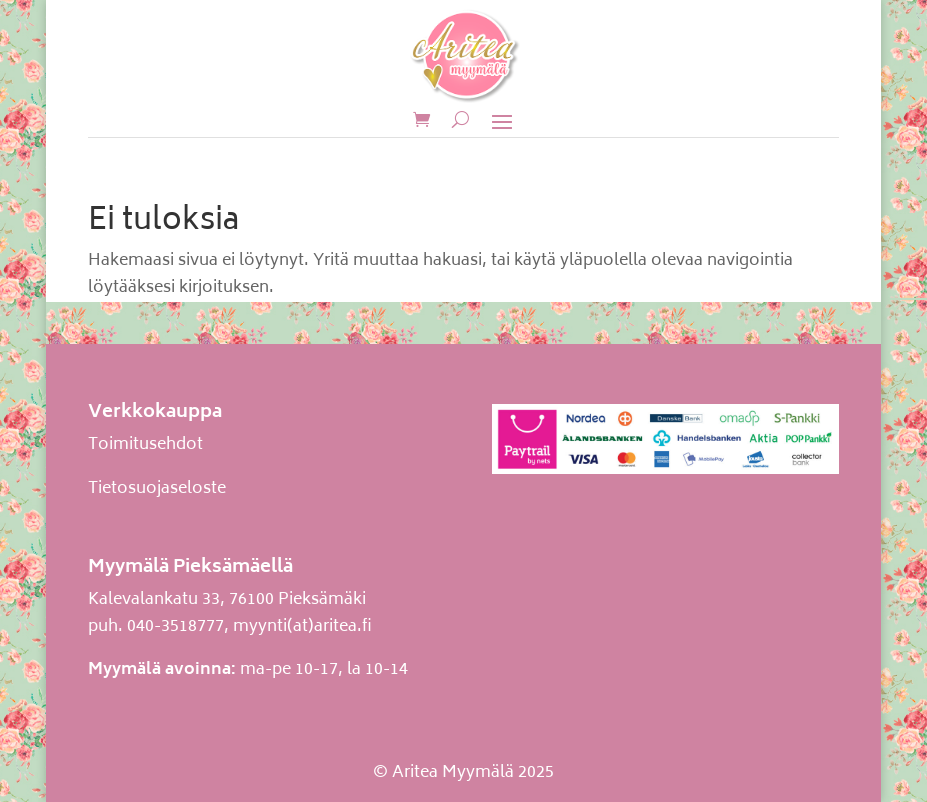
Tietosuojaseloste (157, 489)
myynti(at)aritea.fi (302, 627)
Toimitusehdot (145, 445)
